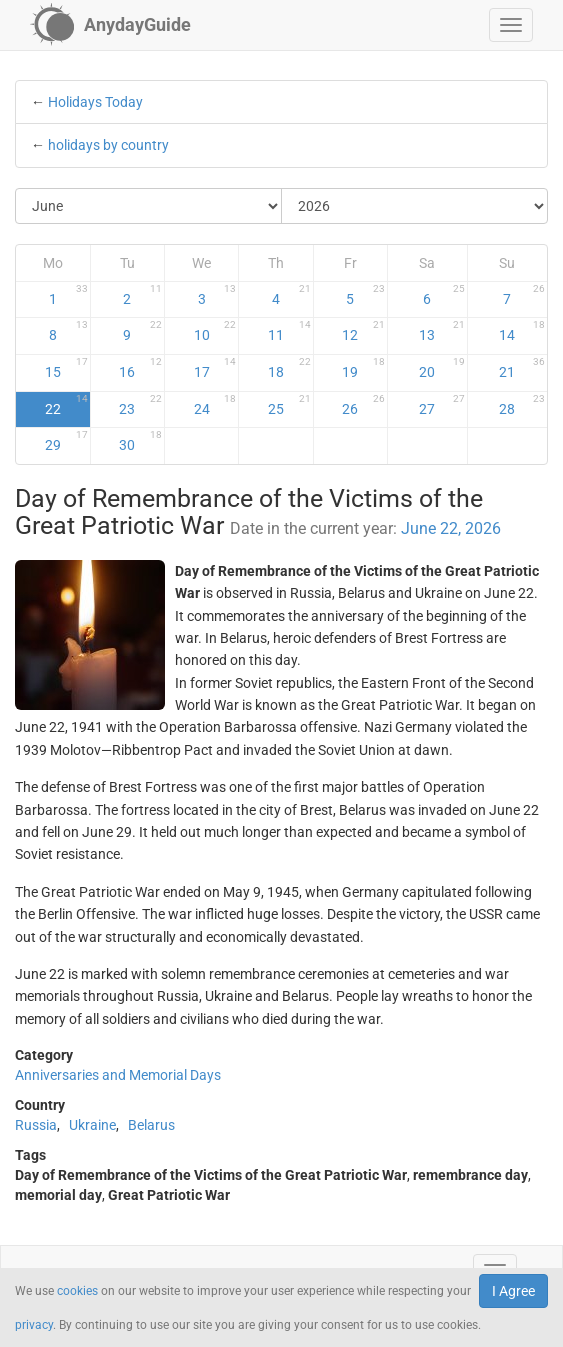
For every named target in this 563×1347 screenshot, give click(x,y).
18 (289, 368)
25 (289, 405)
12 (363, 331)
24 (215, 405)
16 (140, 368)
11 (289, 331)
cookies (77, 1291)
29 (66, 441)
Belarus (151, 1125)
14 (522, 331)
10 (215, 331)
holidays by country (108, 145)
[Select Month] (149, 206)
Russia (36, 1125)
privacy (34, 1325)
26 (363, 405)
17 (215, 368)
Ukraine (92, 1125)
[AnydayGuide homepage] (110, 25)
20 (441, 368)
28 (522, 405)
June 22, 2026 (451, 528)
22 (66, 405)
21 (522, 368)
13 (441, 331)
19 (363, 368)
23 (140, 405)
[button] (511, 25)
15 (66, 368)
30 (140, 441)
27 (441, 405)
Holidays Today (95, 102)
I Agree (513, 1291)
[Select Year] (414, 206)
